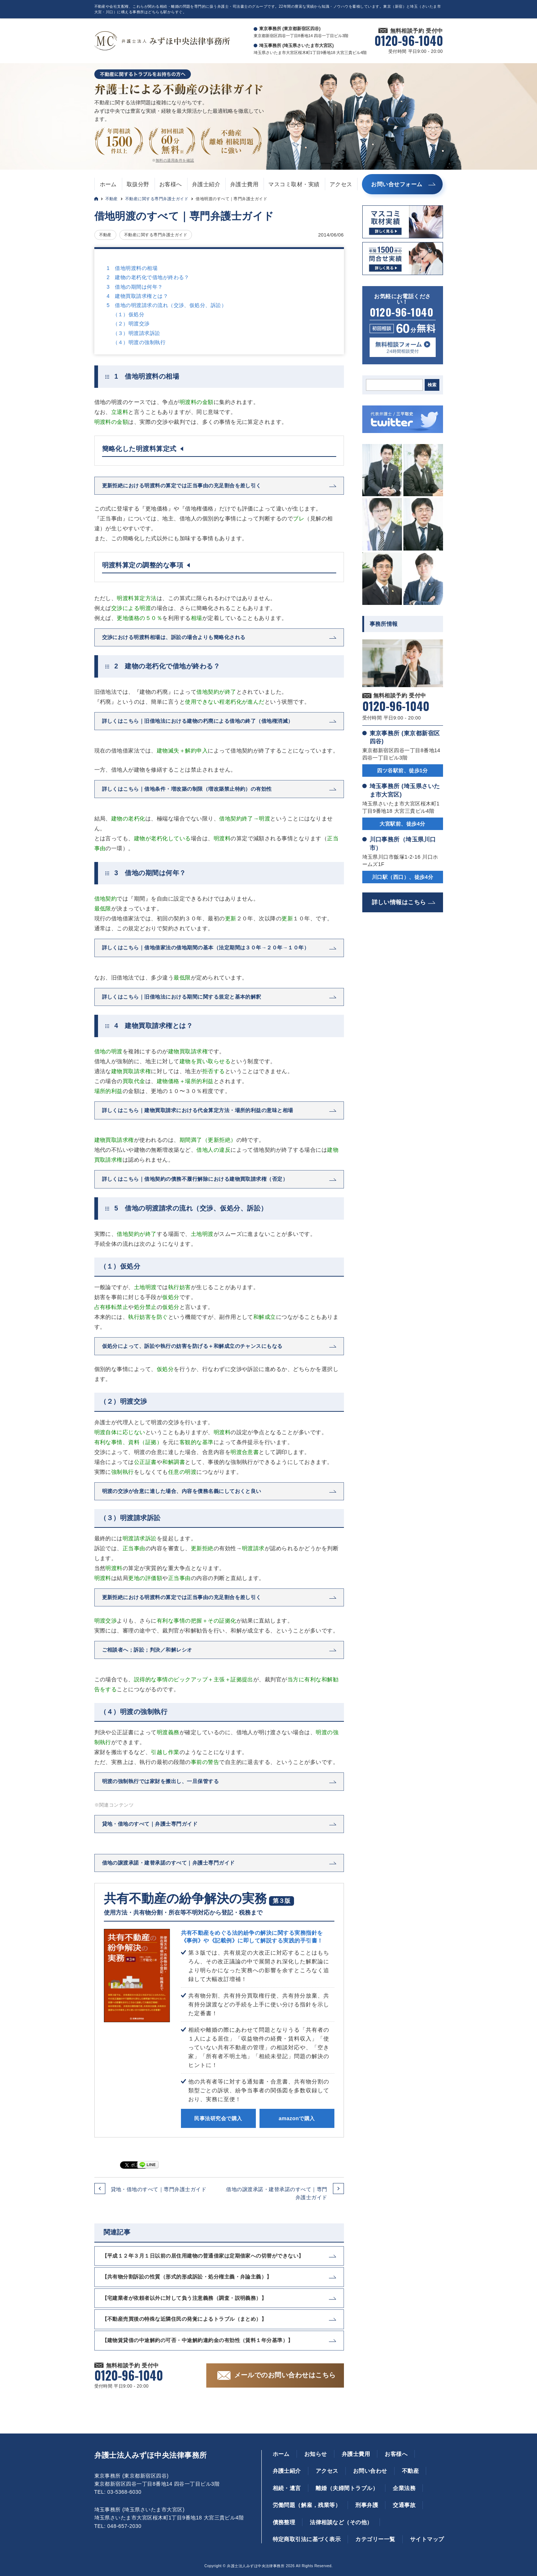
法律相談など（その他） (341, 2522)
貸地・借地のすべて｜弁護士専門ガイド (150, 1824)
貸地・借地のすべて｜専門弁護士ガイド (159, 2189)
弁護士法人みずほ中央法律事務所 (150, 2455)
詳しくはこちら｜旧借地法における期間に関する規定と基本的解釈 (181, 997)
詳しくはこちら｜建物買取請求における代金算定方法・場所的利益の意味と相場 (197, 1110)
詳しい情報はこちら (399, 902)
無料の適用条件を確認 (175, 160)
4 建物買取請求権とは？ (137, 296)
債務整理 (284, 2522)
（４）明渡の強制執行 (139, 342)
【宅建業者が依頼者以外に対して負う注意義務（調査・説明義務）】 (184, 2298)
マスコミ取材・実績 (293, 184)
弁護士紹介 (206, 184)
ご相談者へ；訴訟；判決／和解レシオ (147, 1650)
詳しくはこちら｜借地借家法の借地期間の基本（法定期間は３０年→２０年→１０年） (205, 947)
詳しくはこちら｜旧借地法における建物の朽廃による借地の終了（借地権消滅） (197, 721)
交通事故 (404, 2505)
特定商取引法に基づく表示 (307, 2539)
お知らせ (315, 2454)
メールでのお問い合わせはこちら (285, 2375)
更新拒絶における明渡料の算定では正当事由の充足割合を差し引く (181, 485)
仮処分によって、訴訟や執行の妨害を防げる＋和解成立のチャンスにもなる (192, 1346)
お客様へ (170, 184)
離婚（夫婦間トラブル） (347, 2488)
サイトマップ (427, 2539)
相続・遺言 (287, 2488)
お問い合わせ (370, 2471)
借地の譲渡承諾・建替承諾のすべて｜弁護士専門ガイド (168, 1863)
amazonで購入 (297, 2118)
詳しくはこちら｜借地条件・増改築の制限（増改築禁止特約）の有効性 (187, 789)
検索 (432, 384)
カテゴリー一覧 (375, 2539)
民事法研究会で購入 (218, 2118)
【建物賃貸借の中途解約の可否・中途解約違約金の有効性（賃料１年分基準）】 (197, 2340)
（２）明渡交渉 (131, 323)
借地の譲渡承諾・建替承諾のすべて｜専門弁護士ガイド (276, 2193)
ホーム (108, 184)
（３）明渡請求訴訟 (136, 333)
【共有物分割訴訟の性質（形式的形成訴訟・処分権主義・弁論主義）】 (187, 2277)
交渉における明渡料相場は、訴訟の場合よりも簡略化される (174, 637)
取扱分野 (138, 184)
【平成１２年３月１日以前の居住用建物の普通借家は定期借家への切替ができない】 (203, 2256)
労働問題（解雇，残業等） (307, 2505)
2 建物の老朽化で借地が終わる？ (148, 277)
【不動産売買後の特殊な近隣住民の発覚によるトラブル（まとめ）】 (184, 2319)
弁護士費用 (244, 184)
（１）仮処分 (129, 314)
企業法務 (404, 2488)
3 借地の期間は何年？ (135, 287)
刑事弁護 (366, 2505)
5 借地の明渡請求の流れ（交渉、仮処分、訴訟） (167, 305)
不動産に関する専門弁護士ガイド (156, 198)
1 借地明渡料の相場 (132, 268)
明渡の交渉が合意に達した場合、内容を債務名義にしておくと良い (181, 1491)
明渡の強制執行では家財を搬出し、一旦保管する (160, 1781)
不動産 (111, 198)
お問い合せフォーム (396, 184)
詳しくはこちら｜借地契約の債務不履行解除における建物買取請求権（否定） (195, 1179)
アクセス (341, 184)
